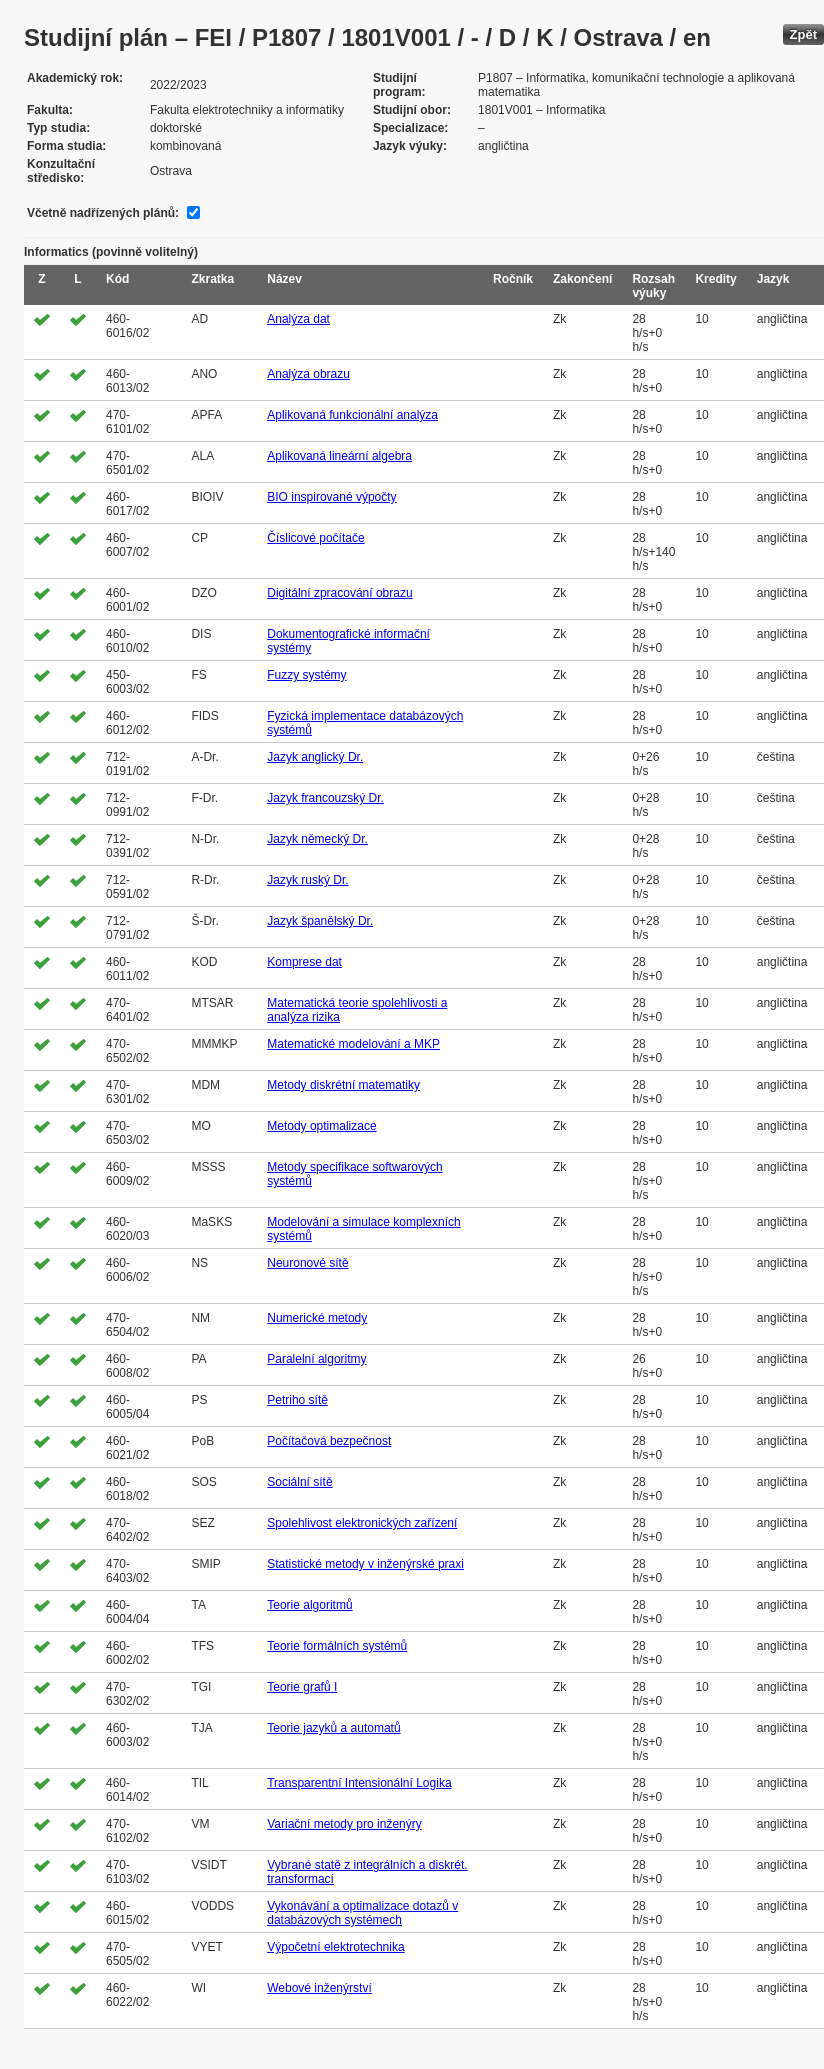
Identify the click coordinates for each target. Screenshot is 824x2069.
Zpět (803, 34)
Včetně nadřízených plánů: (103, 213)
